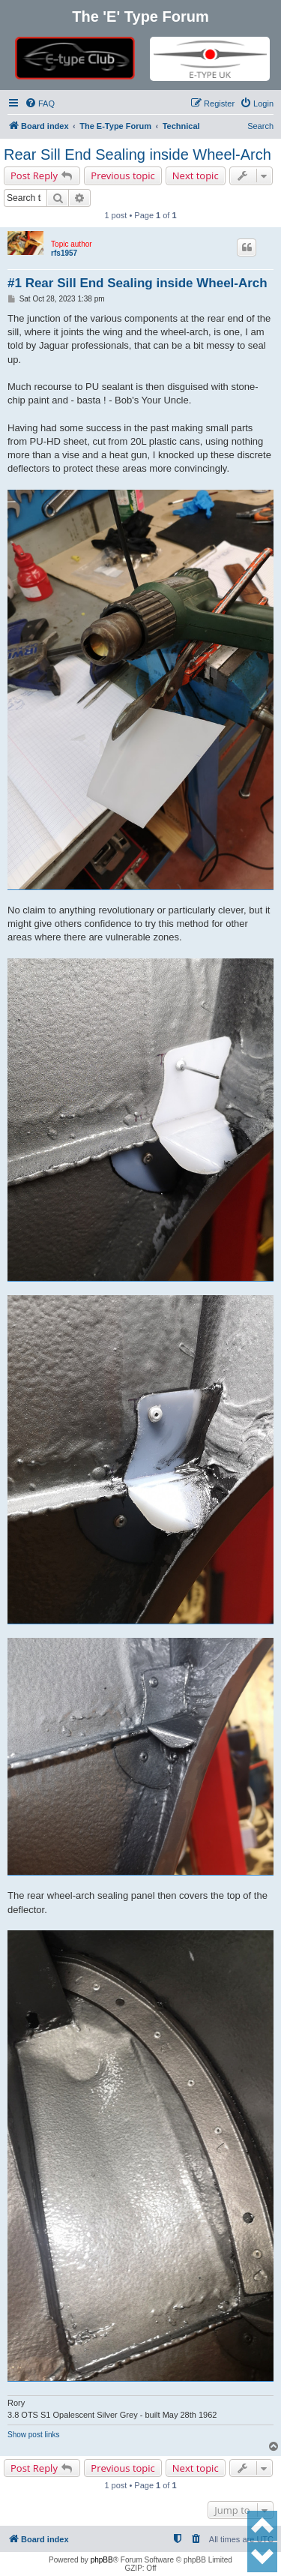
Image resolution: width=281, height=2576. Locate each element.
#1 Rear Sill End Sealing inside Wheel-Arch (137, 283)
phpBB (102, 2560)
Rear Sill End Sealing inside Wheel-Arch (137, 154)
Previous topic (123, 175)
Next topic (195, 175)
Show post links (33, 2435)
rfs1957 (64, 253)
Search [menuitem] (260, 125)
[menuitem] (40, 103)
